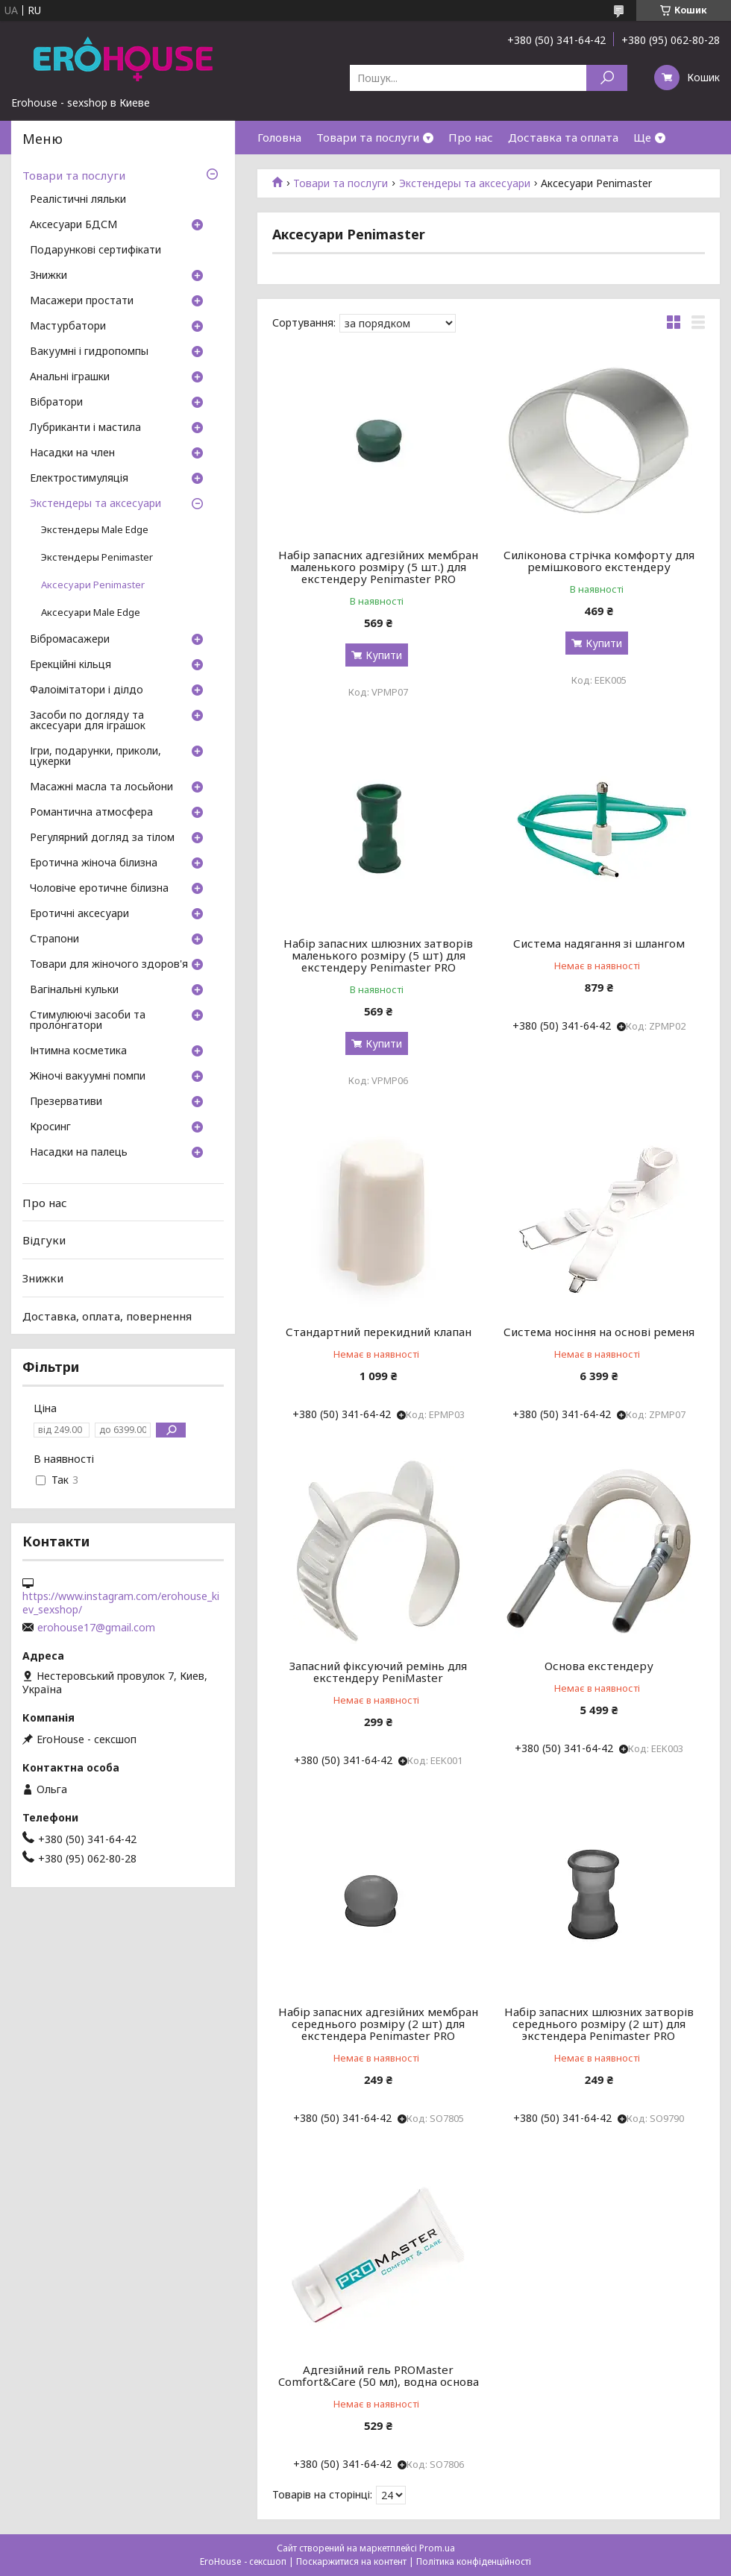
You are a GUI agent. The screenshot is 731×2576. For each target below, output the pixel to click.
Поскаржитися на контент (351, 2561)
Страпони (54, 939)
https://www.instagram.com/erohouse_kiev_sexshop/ (120, 1603)
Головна (279, 137)
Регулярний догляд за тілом (102, 838)
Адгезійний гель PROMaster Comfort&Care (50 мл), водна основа (378, 2375)
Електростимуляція (79, 479)
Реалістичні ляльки (78, 200)
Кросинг (50, 1127)
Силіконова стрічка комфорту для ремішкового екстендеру (598, 561)
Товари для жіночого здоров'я (109, 965)
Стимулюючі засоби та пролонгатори (87, 1021)
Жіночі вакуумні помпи (87, 1077)
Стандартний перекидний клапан (378, 1332)
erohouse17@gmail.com (96, 1627)
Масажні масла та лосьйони (101, 787)
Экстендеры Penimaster (97, 557)
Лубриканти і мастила (85, 428)
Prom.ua (437, 2548)
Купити (384, 655)
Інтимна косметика (78, 1051)
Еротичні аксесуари (79, 914)
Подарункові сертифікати (95, 250)
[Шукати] (606, 78)
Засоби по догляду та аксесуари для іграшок (87, 721)
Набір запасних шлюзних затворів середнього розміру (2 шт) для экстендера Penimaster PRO (599, 2023)
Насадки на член (72, 453)
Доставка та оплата (563, 137)
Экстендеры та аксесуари (464, 183)
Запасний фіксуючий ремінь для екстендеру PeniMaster (378, 1672)
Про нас (470, 137)
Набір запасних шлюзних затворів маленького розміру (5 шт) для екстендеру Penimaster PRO (378, 955)
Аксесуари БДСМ (73, 225)
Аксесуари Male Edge (90, 612)
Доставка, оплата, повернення (107, 1315)
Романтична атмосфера (91, 813)
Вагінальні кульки (74, 990)
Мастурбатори (68, 327)
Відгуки (44, 1239)
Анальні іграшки (70, 377)
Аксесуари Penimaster (93, 585)
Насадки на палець (79, 1153)
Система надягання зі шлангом (599, 943)
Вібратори (56, 403)
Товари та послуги (367, 137)
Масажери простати (82, 301)
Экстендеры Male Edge (94, 529)
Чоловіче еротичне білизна (99, 889)
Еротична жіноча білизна (93, 863)
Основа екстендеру (599, 1666)
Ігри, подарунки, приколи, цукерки (95, 757)
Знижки (48, 276)
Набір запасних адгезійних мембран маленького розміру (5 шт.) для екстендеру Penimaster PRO (378, 567)
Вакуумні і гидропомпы (89, 352)
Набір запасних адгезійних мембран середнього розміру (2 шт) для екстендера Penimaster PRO (378, 2023)
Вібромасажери (70, 640)
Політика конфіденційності (473, 2561)
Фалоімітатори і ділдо (86, 690)
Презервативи (66, 1102)
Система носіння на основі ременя (598, 1332)
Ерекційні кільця (70, 665)
